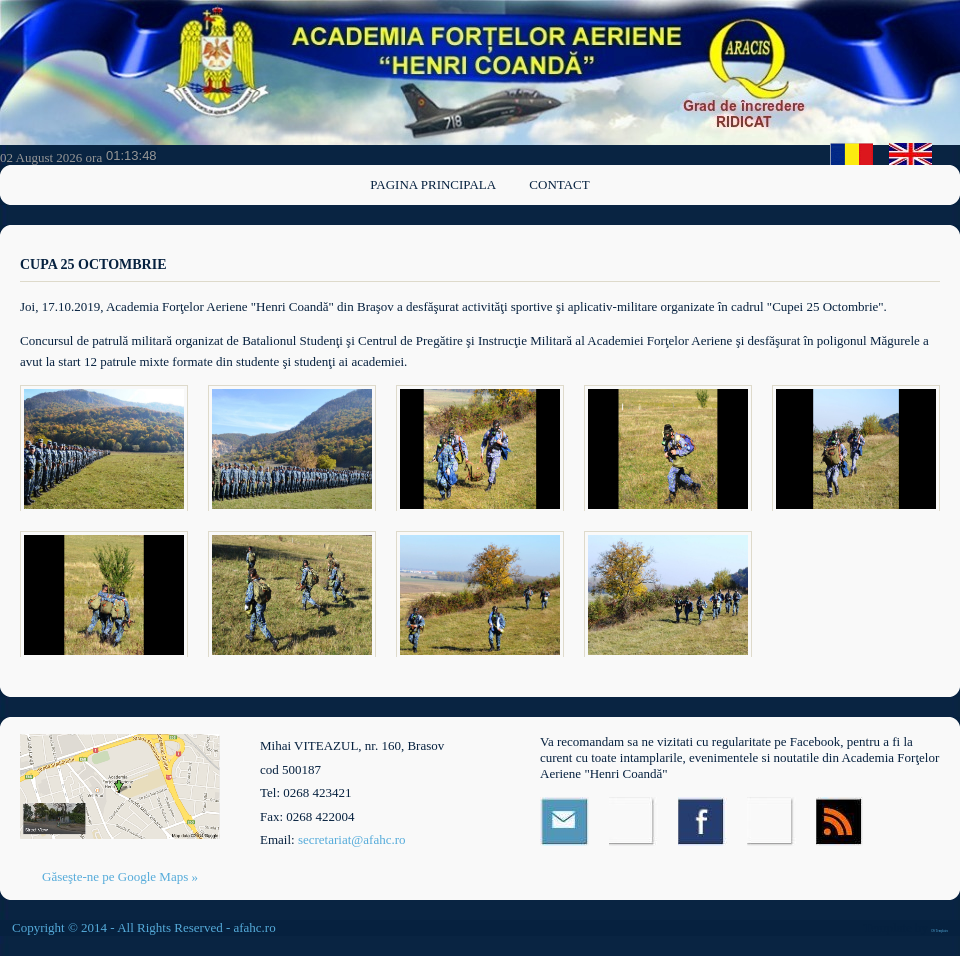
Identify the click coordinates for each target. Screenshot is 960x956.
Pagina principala (433, 184)
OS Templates (939, 931)
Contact (559, 184)
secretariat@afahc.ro (352, 839)
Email (564, 821)
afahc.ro (254, 927)
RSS (840, 821)
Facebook (702, 821)
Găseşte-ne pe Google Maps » (120, 876)
